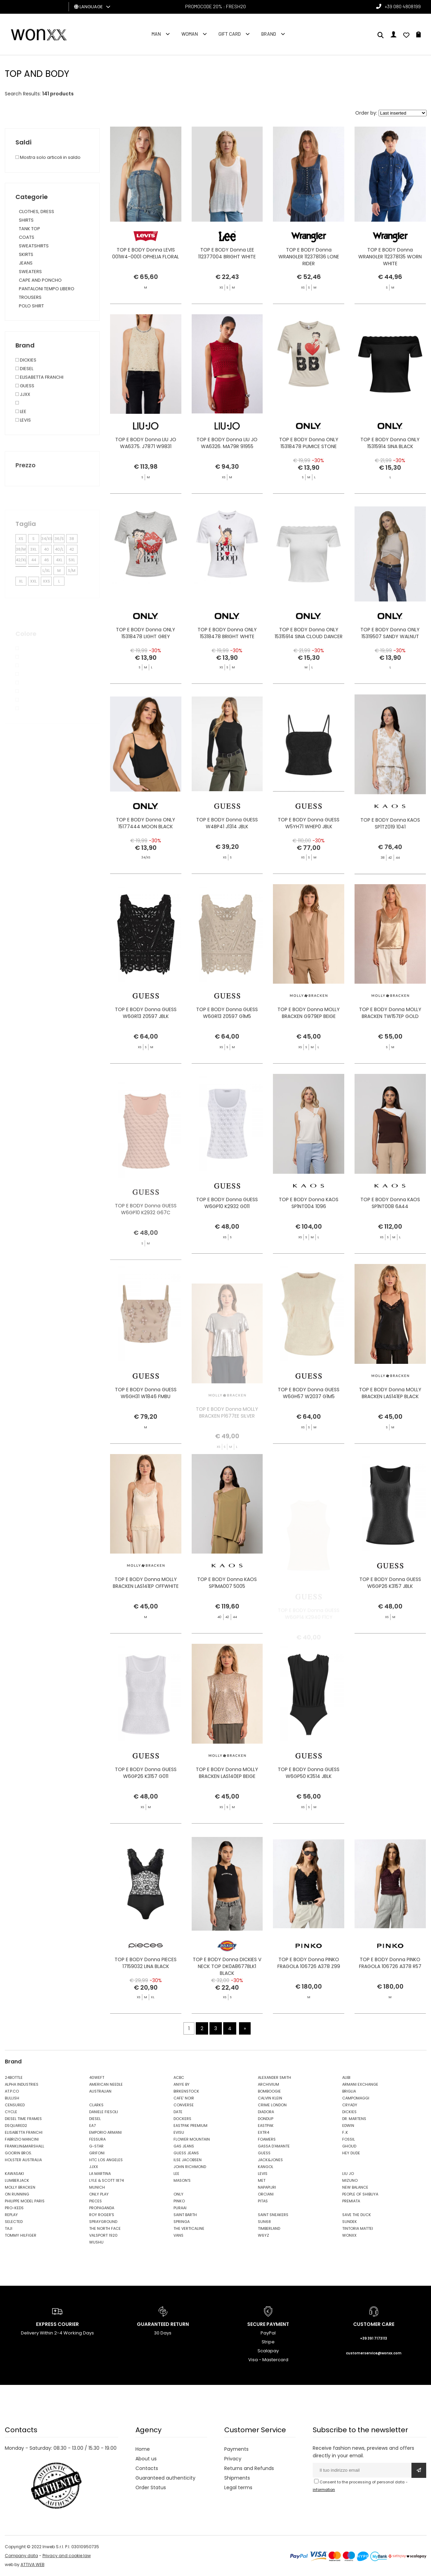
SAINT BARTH (185, 2214)
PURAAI (180, 2208)
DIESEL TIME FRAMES (23, 2118)
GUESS (264, 2153)
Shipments (237, 2477)
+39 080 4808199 (403, 6)
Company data (21, 2556)
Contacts (146, 2468)
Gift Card (229, 34)
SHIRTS (26, 220)
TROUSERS (30, 297)
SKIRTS (26, 254)
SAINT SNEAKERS (273, 2214)
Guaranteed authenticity (165, 2477)
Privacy (232, 2458)
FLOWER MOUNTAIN (191, 2139)
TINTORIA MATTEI (357, 2228)
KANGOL (265, 2166)
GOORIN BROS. (18, 2153)
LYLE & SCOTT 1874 (106, 2180)
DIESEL (95, 2118)
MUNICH (97, 2187)
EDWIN (348, 2125)
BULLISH (12, 2098)
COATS (26, 237)
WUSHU (96, 2242)
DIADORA (266, 2112)
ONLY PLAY (99, 2194)
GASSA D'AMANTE (274, 2146)
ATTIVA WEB (33, 2564)
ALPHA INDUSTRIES (21, 2084)
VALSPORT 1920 (103, 2235)
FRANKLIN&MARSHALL (24, 2146)
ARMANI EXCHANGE (360, 2084)
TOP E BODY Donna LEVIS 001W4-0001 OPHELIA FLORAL (145, 253)
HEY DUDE (351, 2153)
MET (261, 2180)
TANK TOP (29, 228)
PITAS (263, 2201)
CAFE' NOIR (183, 2098)
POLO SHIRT (31, 306)
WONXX (349, 2235)
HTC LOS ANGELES (106, 2160)
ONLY (178, 2194)
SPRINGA (181, 2221)
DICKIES (349, 2112)
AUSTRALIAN (100, 2091)
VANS (178, 2235)
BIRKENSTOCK (186, 2091)
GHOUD (349, 2146)
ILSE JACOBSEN (187, 2160)
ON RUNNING (17, 2194)
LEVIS (262, 2173)
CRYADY (349, 2105)
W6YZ (263, 2235)
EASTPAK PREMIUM (190, 2125)
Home (142, 2449)
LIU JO (348, 2173)
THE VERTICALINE (188, 2228)
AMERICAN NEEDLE (106, 2084)
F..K (345, 2132)
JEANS (26, 263)
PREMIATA (351, 2201)
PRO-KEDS (14, 2208)
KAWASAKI (14, 2173)
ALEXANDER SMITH (274, 2077)
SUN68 (264, 2221)
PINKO (179, 2201)
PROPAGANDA (101, 2208)
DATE (177, 2112)
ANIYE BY (181, 2084)
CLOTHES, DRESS (36, 211)
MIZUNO (350, 2180)
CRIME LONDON (272, 2105)
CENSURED (15, 2105)
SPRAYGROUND (103, 2221)
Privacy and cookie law (67, 2556)
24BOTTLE (14, 2077)
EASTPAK (266, 2125)
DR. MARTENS (354, 2118)
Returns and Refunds (249, 2468)
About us (146, 2458)
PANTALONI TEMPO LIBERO (46, 288)
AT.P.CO (12, 2091)
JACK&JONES (270, 2160)
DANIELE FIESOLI (103, 2112)
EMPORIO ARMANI (105, 2132)
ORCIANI (266, 2194)
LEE (176, 2173)
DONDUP (265, 2118)
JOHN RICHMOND (189, 2166)
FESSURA (97, 2139)
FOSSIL (348, 2139)
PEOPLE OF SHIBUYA (360, 2194)
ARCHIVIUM (268, 2084)
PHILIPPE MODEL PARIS (25, 2201)
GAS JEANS (183, 2146)
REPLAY (11, 2214)
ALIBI (346, 2077)
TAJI (8, 2228)
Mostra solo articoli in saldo (48, 157)
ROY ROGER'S (101, 2214)
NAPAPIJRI (267, 2187)
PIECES (95, 2201)
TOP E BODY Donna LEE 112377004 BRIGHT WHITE (227, 253)
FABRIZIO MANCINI (22, 2139)
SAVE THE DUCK (356, 2214)
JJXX (93, 2166)
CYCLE (11, 2112)
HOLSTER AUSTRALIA (23, 2160)
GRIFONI (97, 2153)
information (324, 2489)
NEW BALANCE (355, 2187)
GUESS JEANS (186, 2153)
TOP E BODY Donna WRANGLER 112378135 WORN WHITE (390, 256)
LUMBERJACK (17, 2180)
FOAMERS (267, 2139)
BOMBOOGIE (269, 2091)
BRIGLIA (349, 2091)
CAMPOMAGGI (355, 2098)
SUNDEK (349, 2221)
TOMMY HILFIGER (20, 2235)
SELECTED (14, 2221)
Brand (268, 34)
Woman (189, 34)
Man (156, 34)
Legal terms (238, 2487)
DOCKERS (182, 2118)
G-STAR (96, 2146)
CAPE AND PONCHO (40, 280)
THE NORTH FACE (105, 2228)
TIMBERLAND (269, 2228)
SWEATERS (30, 271)
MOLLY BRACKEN (20, 2187)
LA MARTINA (100, 2173)
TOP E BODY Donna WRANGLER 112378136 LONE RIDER (308, 256)
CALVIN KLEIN (270, 2098)
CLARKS (96, 2105)
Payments (236, 2449)
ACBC (178, 2077)
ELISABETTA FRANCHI (24, 2132)
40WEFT (96, 2077)
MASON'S (182, 2180)
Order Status (150, 2487)
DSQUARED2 (16, 2125)
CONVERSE (183, 2105)
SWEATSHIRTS (34, 246)
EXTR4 (263, 2132)
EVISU (178, 2132)
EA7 (92, 2125)
